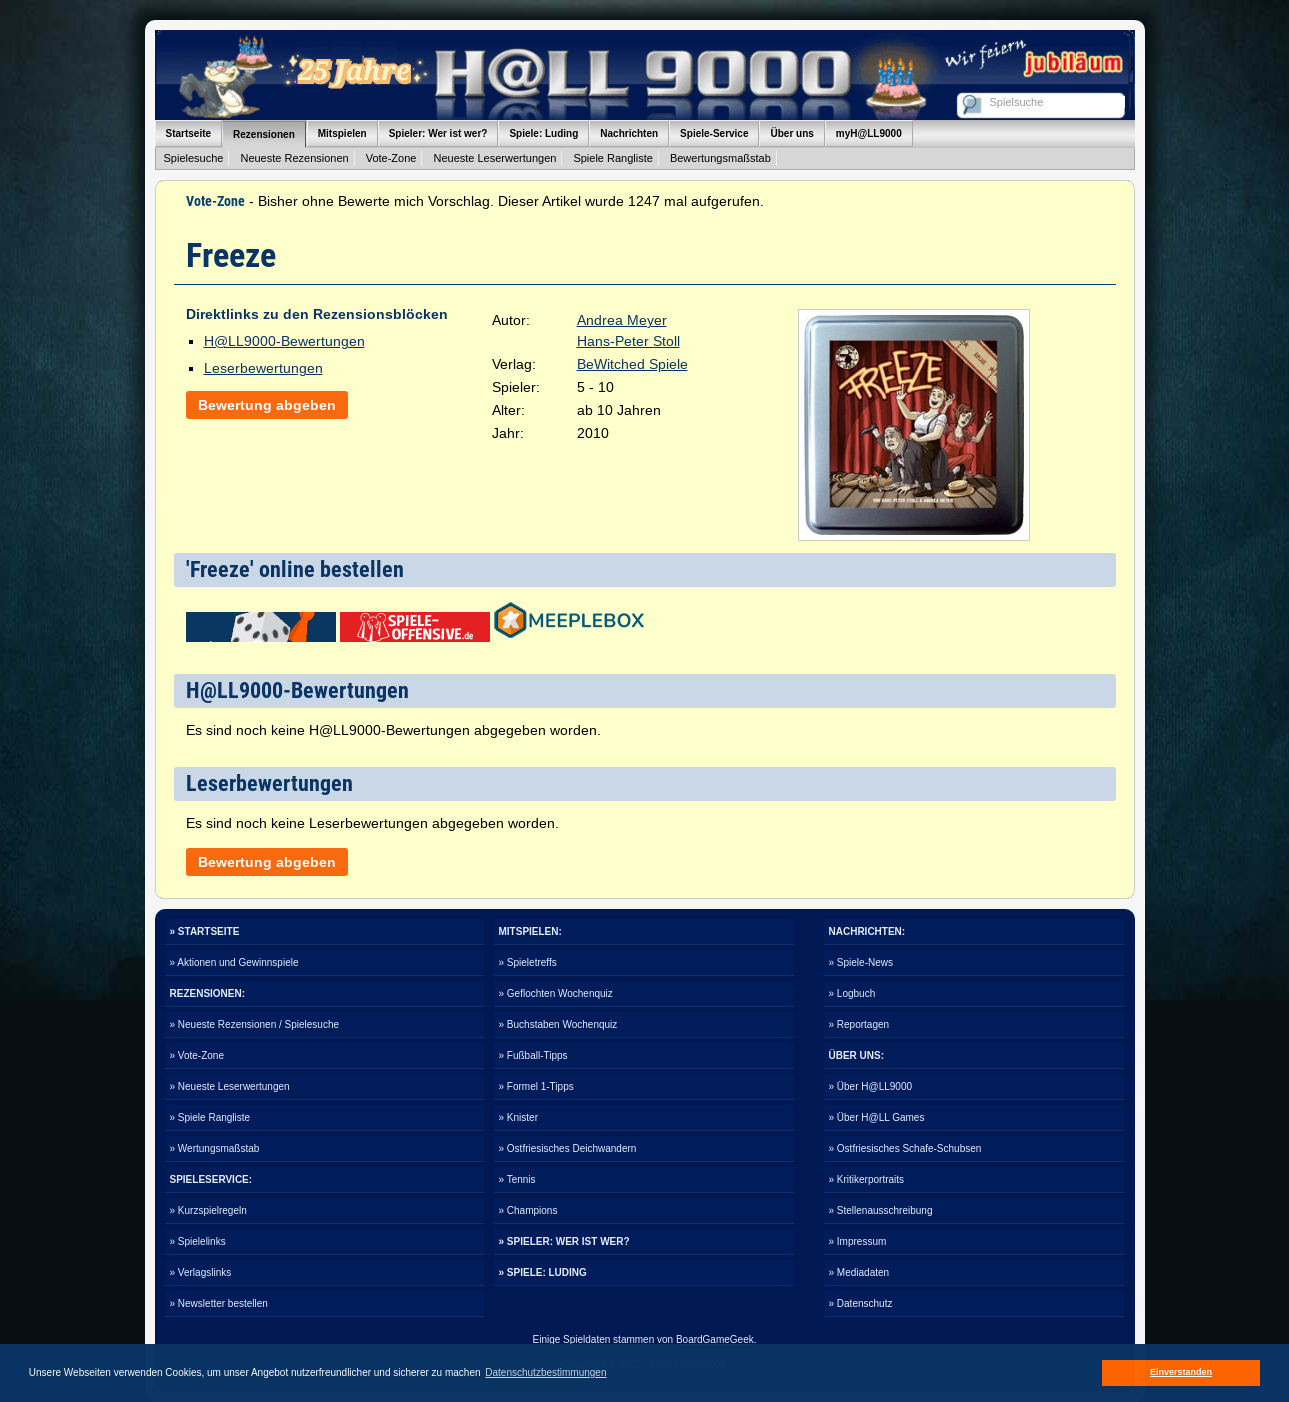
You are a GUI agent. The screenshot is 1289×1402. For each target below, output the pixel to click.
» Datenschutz (861, 1303)
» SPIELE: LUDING (543, 1272)
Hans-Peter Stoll (628, 341)
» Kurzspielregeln (208, 1210)
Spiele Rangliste (613, 158)
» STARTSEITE (205, 931)
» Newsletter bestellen (219, 1303)
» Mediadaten (859, 1272)
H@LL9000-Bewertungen (284, 341)
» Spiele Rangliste (210, 1117)
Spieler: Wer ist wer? (438, 133)
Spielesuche (194, 158)
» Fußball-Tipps (533, 1055)
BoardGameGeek (715, 1339)
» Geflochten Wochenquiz (556, 993)
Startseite (189, 133)
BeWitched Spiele (632, 364)
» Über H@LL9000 (871, 1086)
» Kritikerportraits (867, 1179)
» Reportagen (859, 1024)
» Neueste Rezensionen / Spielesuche (255, 1024)
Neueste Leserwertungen (494, 158)
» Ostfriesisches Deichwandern (568, 1148)
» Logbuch (852, 993)
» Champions (528, 1210)
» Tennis (517, 1179)
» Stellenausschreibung (881, 1210)
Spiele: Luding (543, 133)
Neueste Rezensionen (294, 158)
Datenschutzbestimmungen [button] (545, 1372)
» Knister (518, 1117)
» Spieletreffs (528, 962)
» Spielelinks (198, 1241)
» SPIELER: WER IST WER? (564, 1241)
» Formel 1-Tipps (536, 1086)
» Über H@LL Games (877, 1117)
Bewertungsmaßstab (720, 158)
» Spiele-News (861, 962)
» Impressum (858, 1241)
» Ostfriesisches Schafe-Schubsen (905, 1148)
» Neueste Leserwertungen (230, 1086)
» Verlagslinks (201, 1272)
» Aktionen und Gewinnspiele (234, 962)
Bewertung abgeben (267, 405)
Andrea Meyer (622, 320)
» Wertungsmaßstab (215, 1148)
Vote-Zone (391, 158)
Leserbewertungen (263, 368)
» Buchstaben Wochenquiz (558, 1024)
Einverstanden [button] (1181, 1372)
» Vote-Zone (197, 1055)
